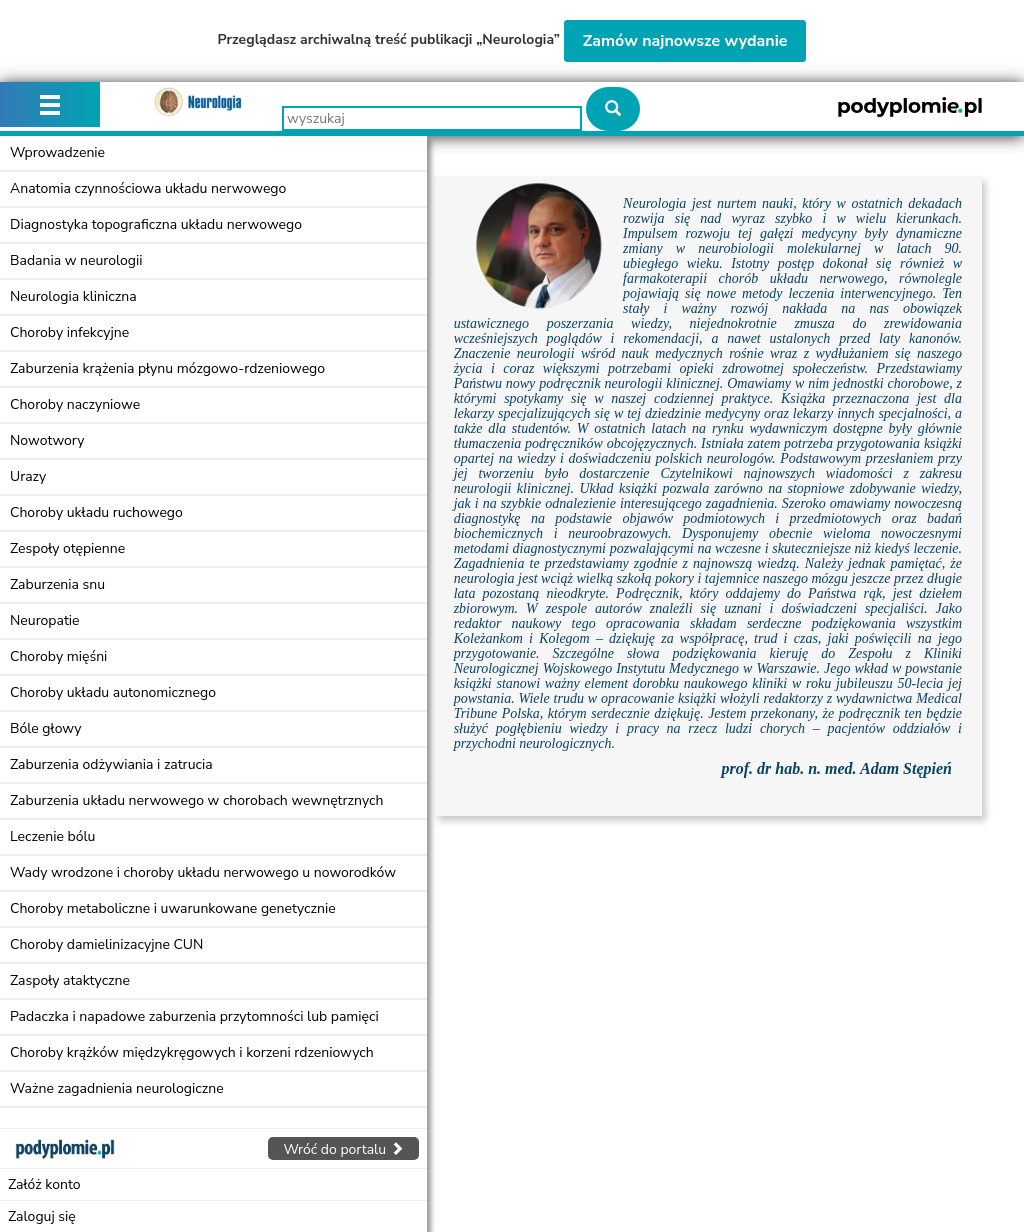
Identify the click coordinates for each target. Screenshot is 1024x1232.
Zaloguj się (42, 1216)
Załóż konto (44, 1184)
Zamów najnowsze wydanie (685, 41)
